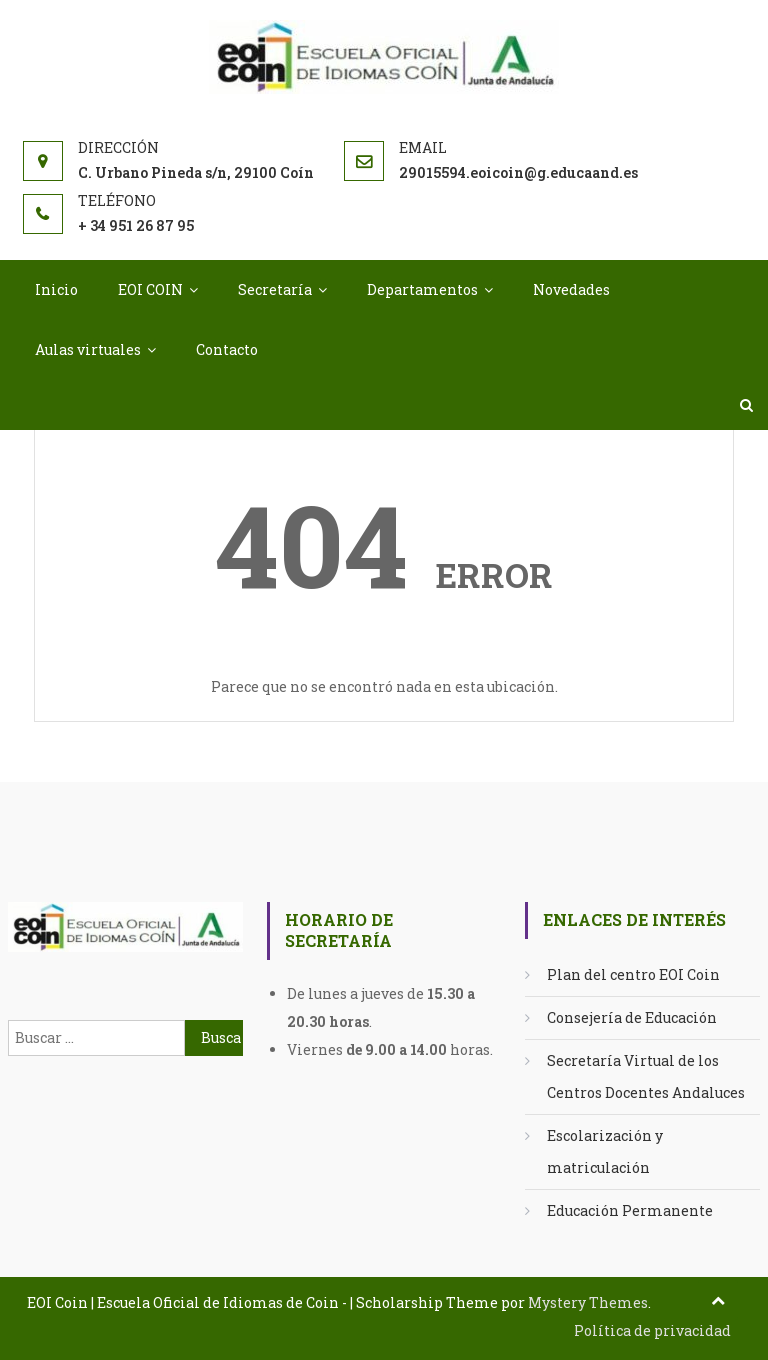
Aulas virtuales (88, 349)
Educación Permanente (630, 1210)
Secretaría (275, 289)
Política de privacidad (652, 1330)
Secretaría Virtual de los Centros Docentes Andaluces (646, 1076)
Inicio (56, 289)
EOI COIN (150, 289)
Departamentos (422, 289)
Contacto (227, 349)
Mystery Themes (588, 1302)
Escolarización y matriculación (605, 1151)
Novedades (571, 289)
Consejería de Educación (632, 1017)
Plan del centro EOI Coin (633, 974)
